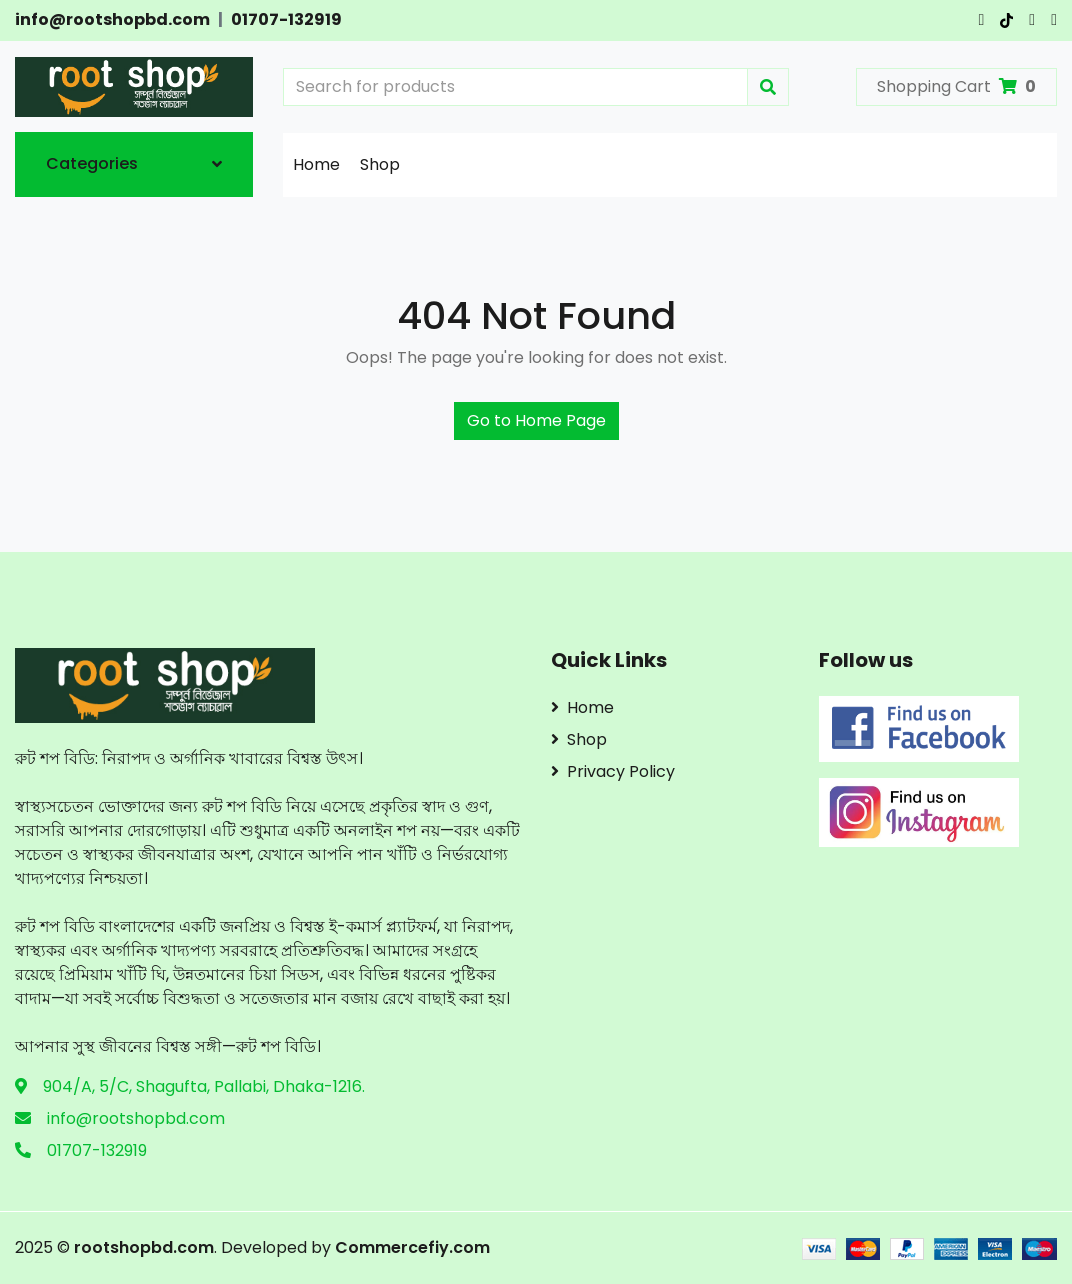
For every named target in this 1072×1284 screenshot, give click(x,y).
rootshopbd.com (144, 1247)
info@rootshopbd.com (112, 19)
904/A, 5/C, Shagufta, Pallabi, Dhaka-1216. (204, 1086)
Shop (380, 164)
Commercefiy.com (410, 1247)
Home (316, 164)
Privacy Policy (613, 771)
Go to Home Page (536, 420)
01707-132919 (286, 19)
